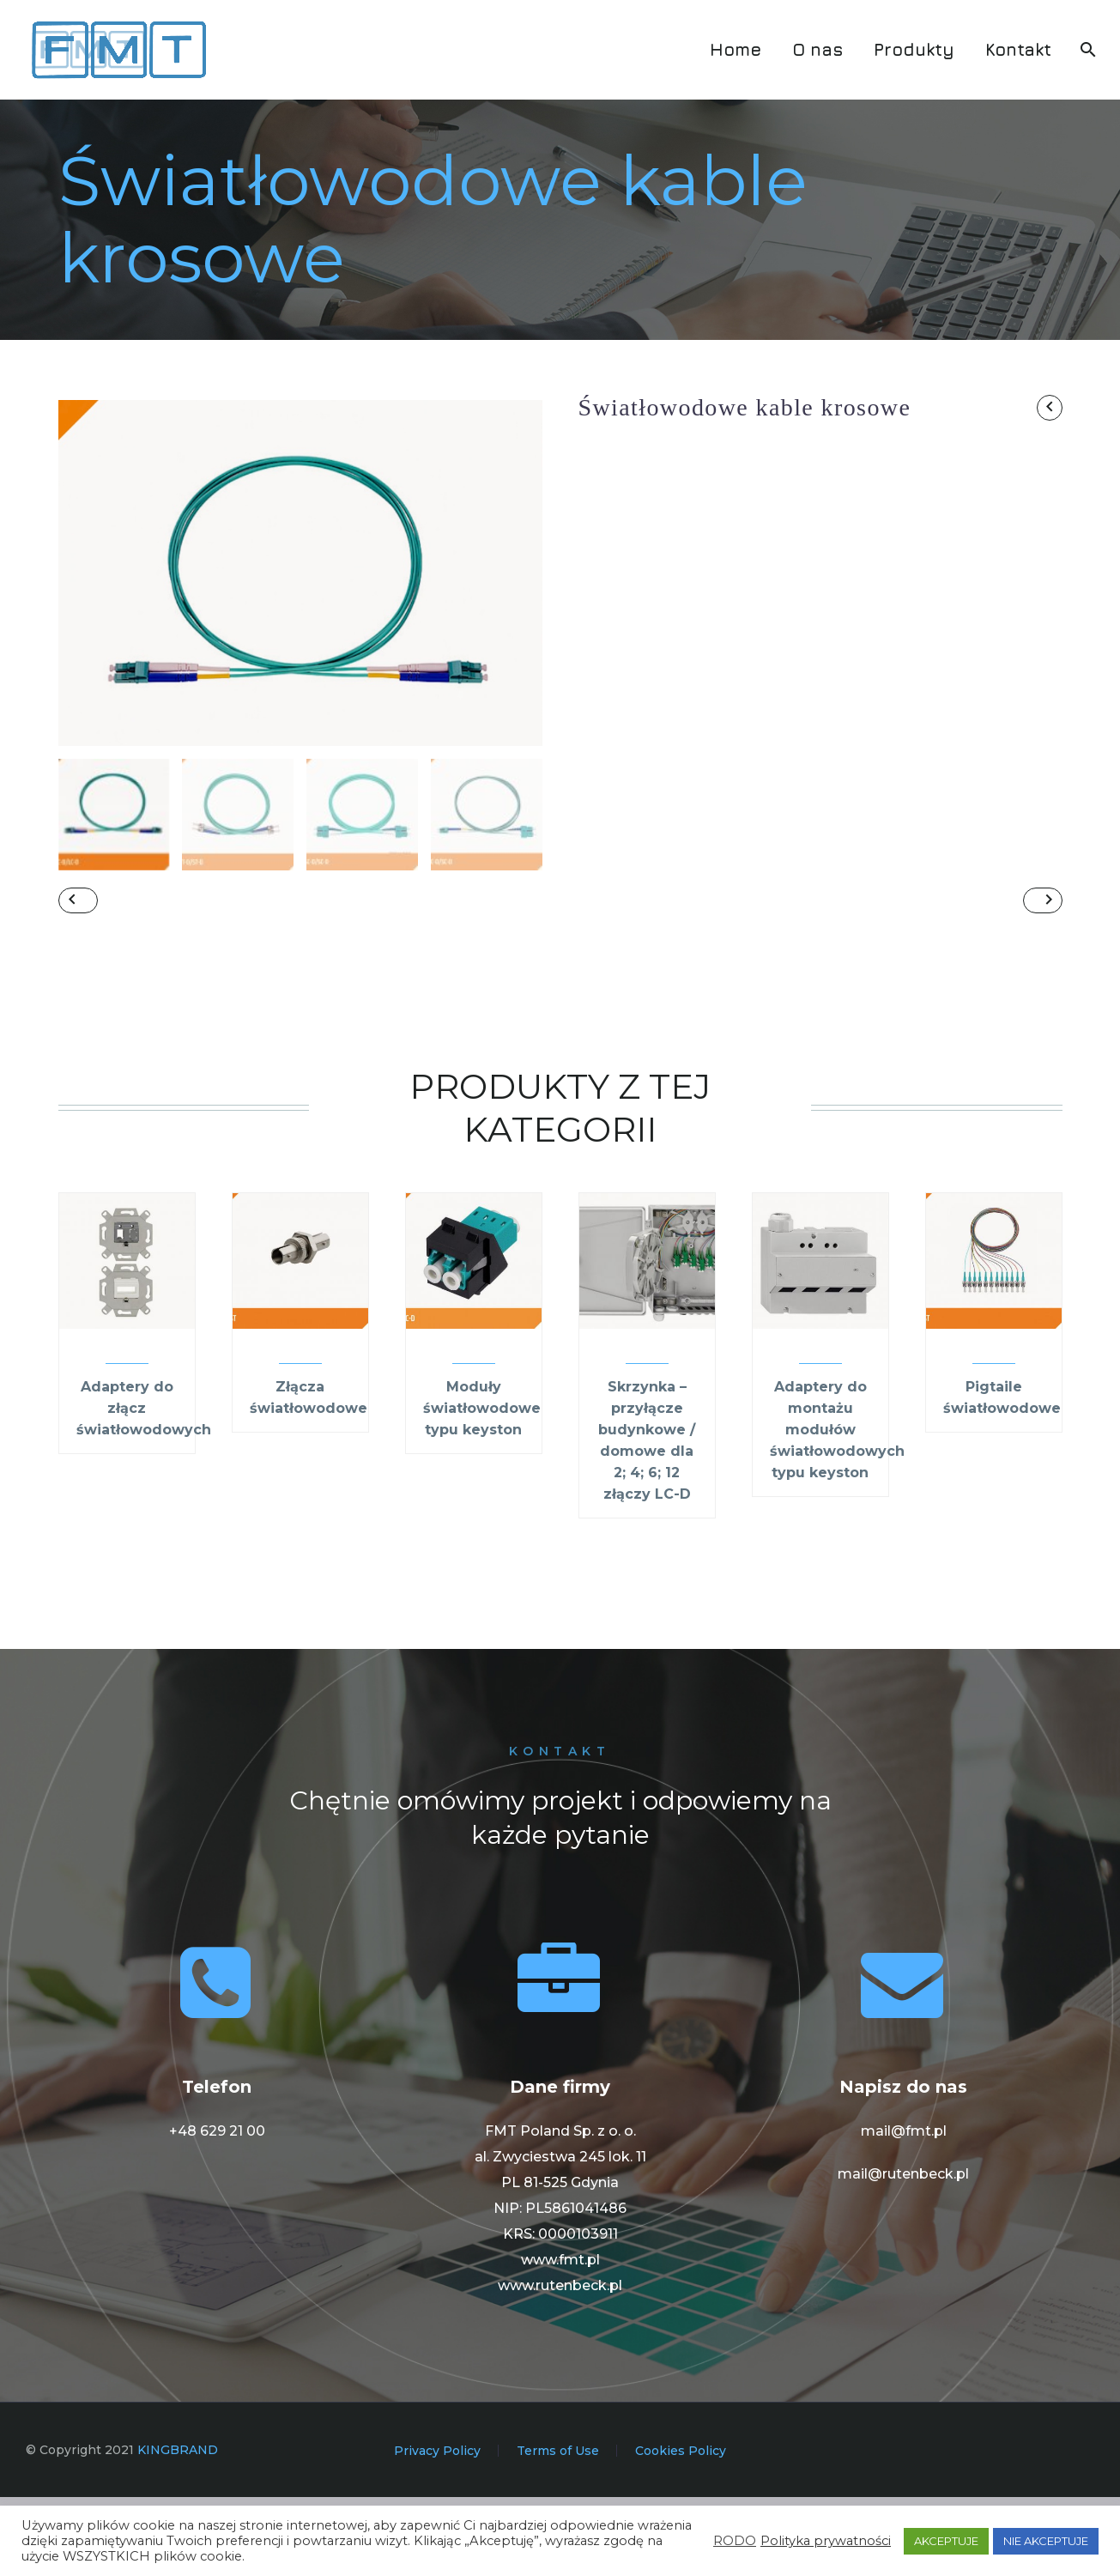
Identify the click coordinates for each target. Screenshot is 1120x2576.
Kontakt (1018, 49)
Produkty (914, 49)
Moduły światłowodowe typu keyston (482, 1487)
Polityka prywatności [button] (825, 2541)
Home (735, 49)
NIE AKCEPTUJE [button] (1045, 2541)
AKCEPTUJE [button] (946, 2541)
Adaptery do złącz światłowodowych (143, 1487)
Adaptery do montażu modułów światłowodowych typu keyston (837, 1509)
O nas (817, 49)
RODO (734, 2541)
